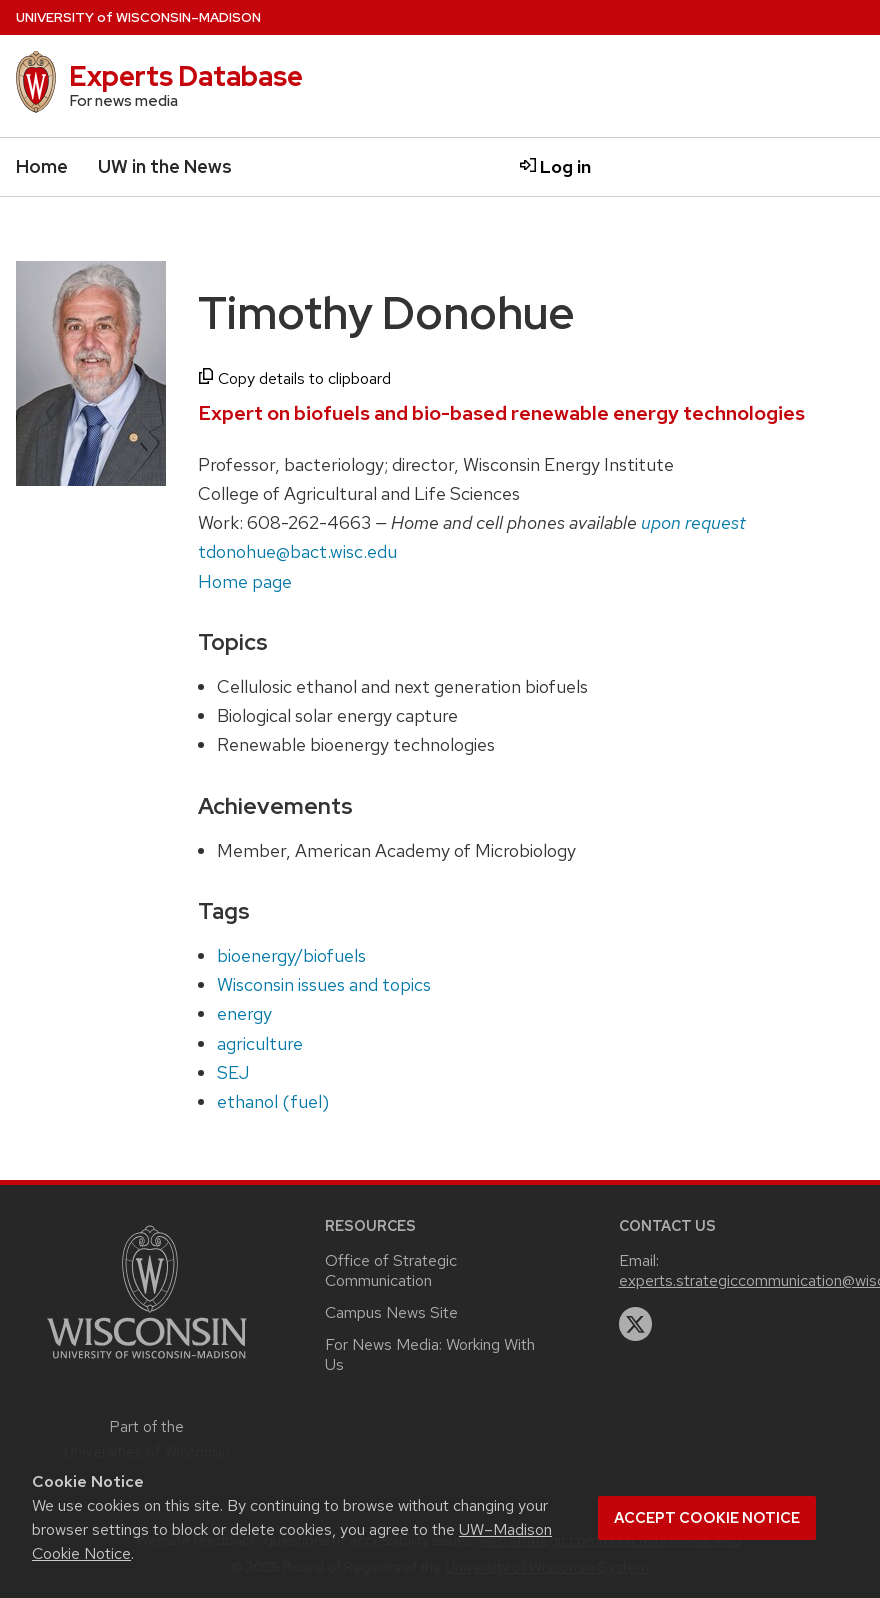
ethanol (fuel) (273, 1101)
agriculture (260, 1043)
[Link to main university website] (147, 1361)
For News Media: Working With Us (430, 1354)
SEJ (233, 1072)
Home (42, 166)
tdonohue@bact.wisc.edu (297, 551)
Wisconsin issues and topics (324, 984)
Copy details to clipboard (294, 378)
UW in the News (165, 166)
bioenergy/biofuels (291, 955)
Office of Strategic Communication (391, 1270)
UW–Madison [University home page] (138, 17)
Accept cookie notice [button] (707, 1518)
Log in (555, 166)
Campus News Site (391, 1312)
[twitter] (636, 1324)
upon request (693, 522)
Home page (245, 581)
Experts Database (186, 76)
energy (244, 1013)
